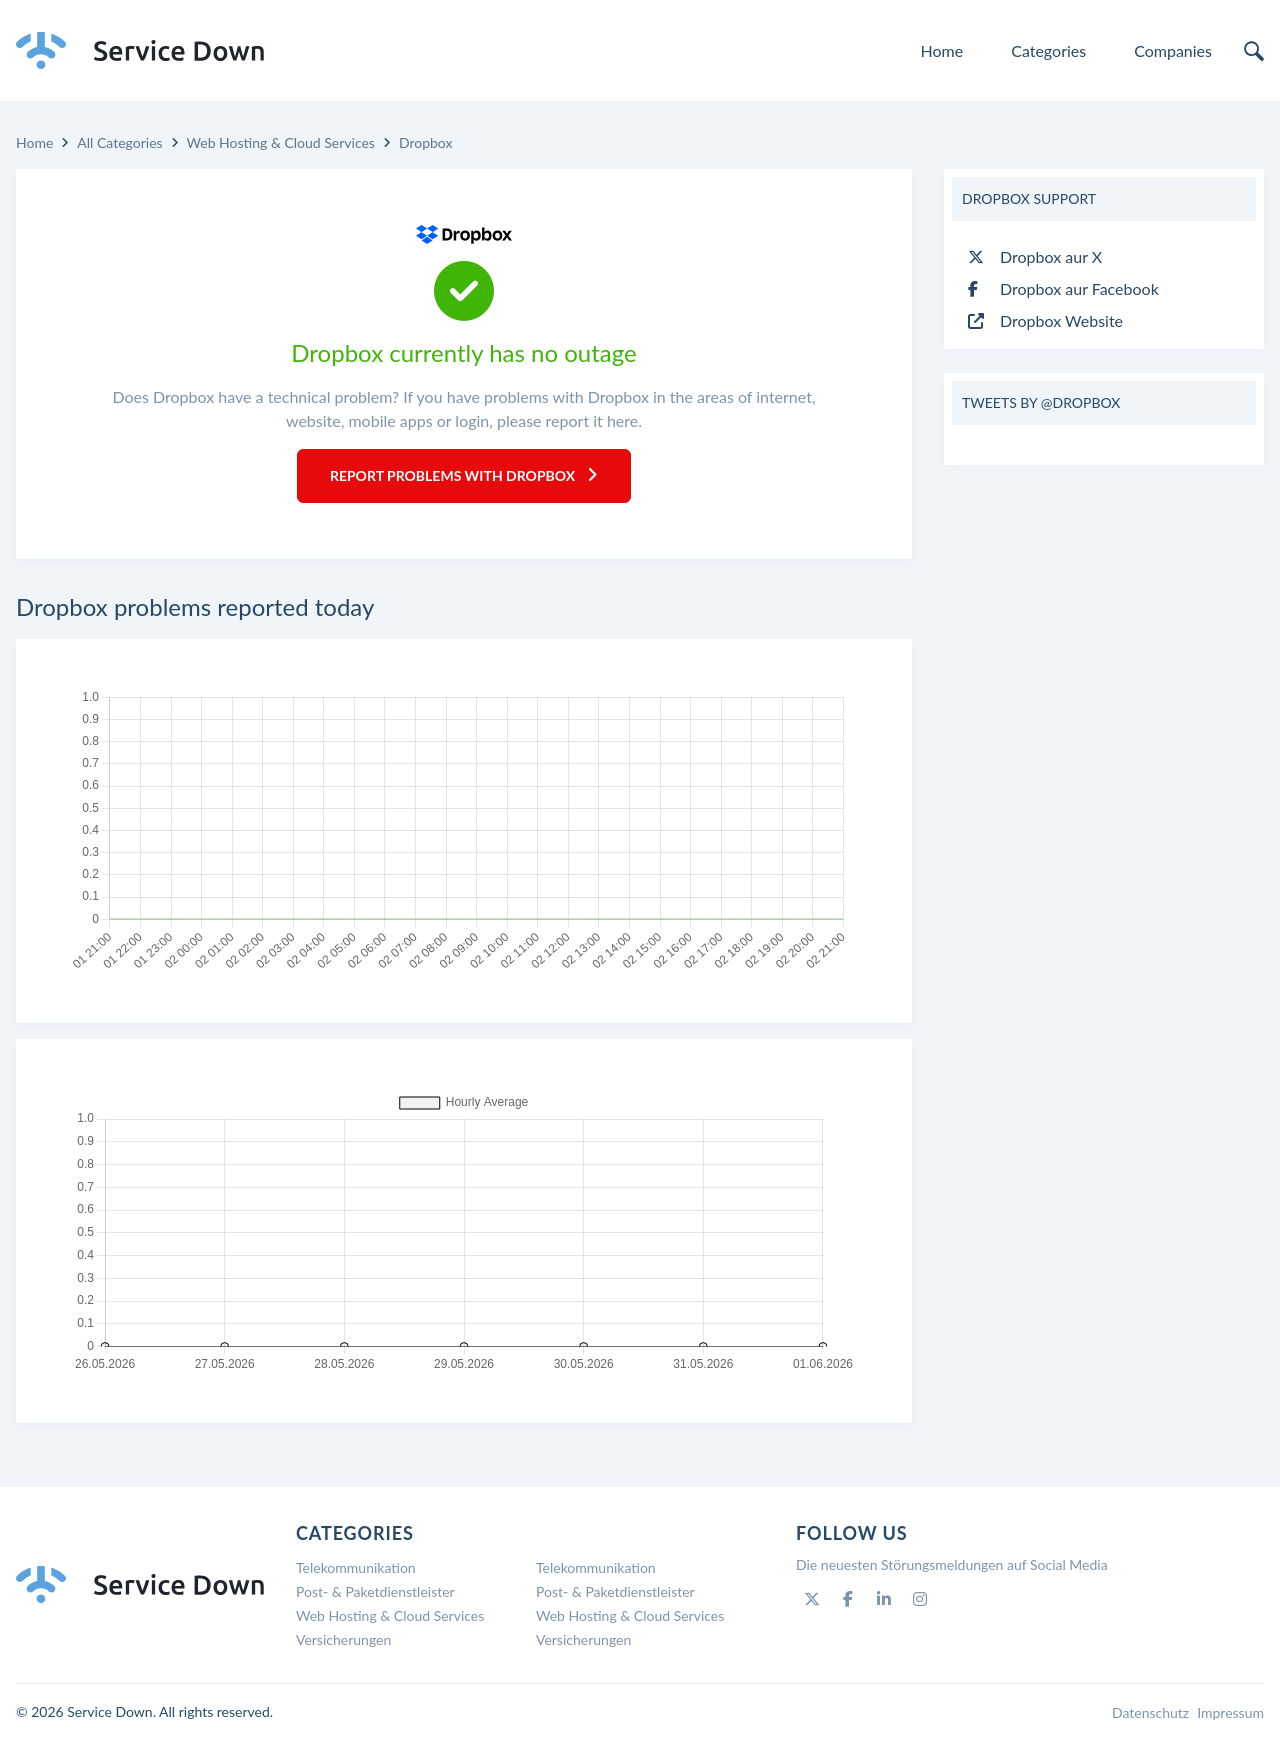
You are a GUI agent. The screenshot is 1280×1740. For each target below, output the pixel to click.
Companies (1173, 50)
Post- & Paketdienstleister (375, 1591)
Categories (1048, 50)
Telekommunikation (356, 1567)
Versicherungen (343, 1639)
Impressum (1230, 1712)
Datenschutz (1150, 1712)
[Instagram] (920, 1599)
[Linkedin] (884, 1599)
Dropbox (426, 142)
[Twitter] (812, 1599)
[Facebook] (848, 1599)
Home (942, 50)
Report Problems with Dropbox (464, 475)
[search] (1254, 51)
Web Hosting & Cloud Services (281, 142)
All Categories (119, 142)
